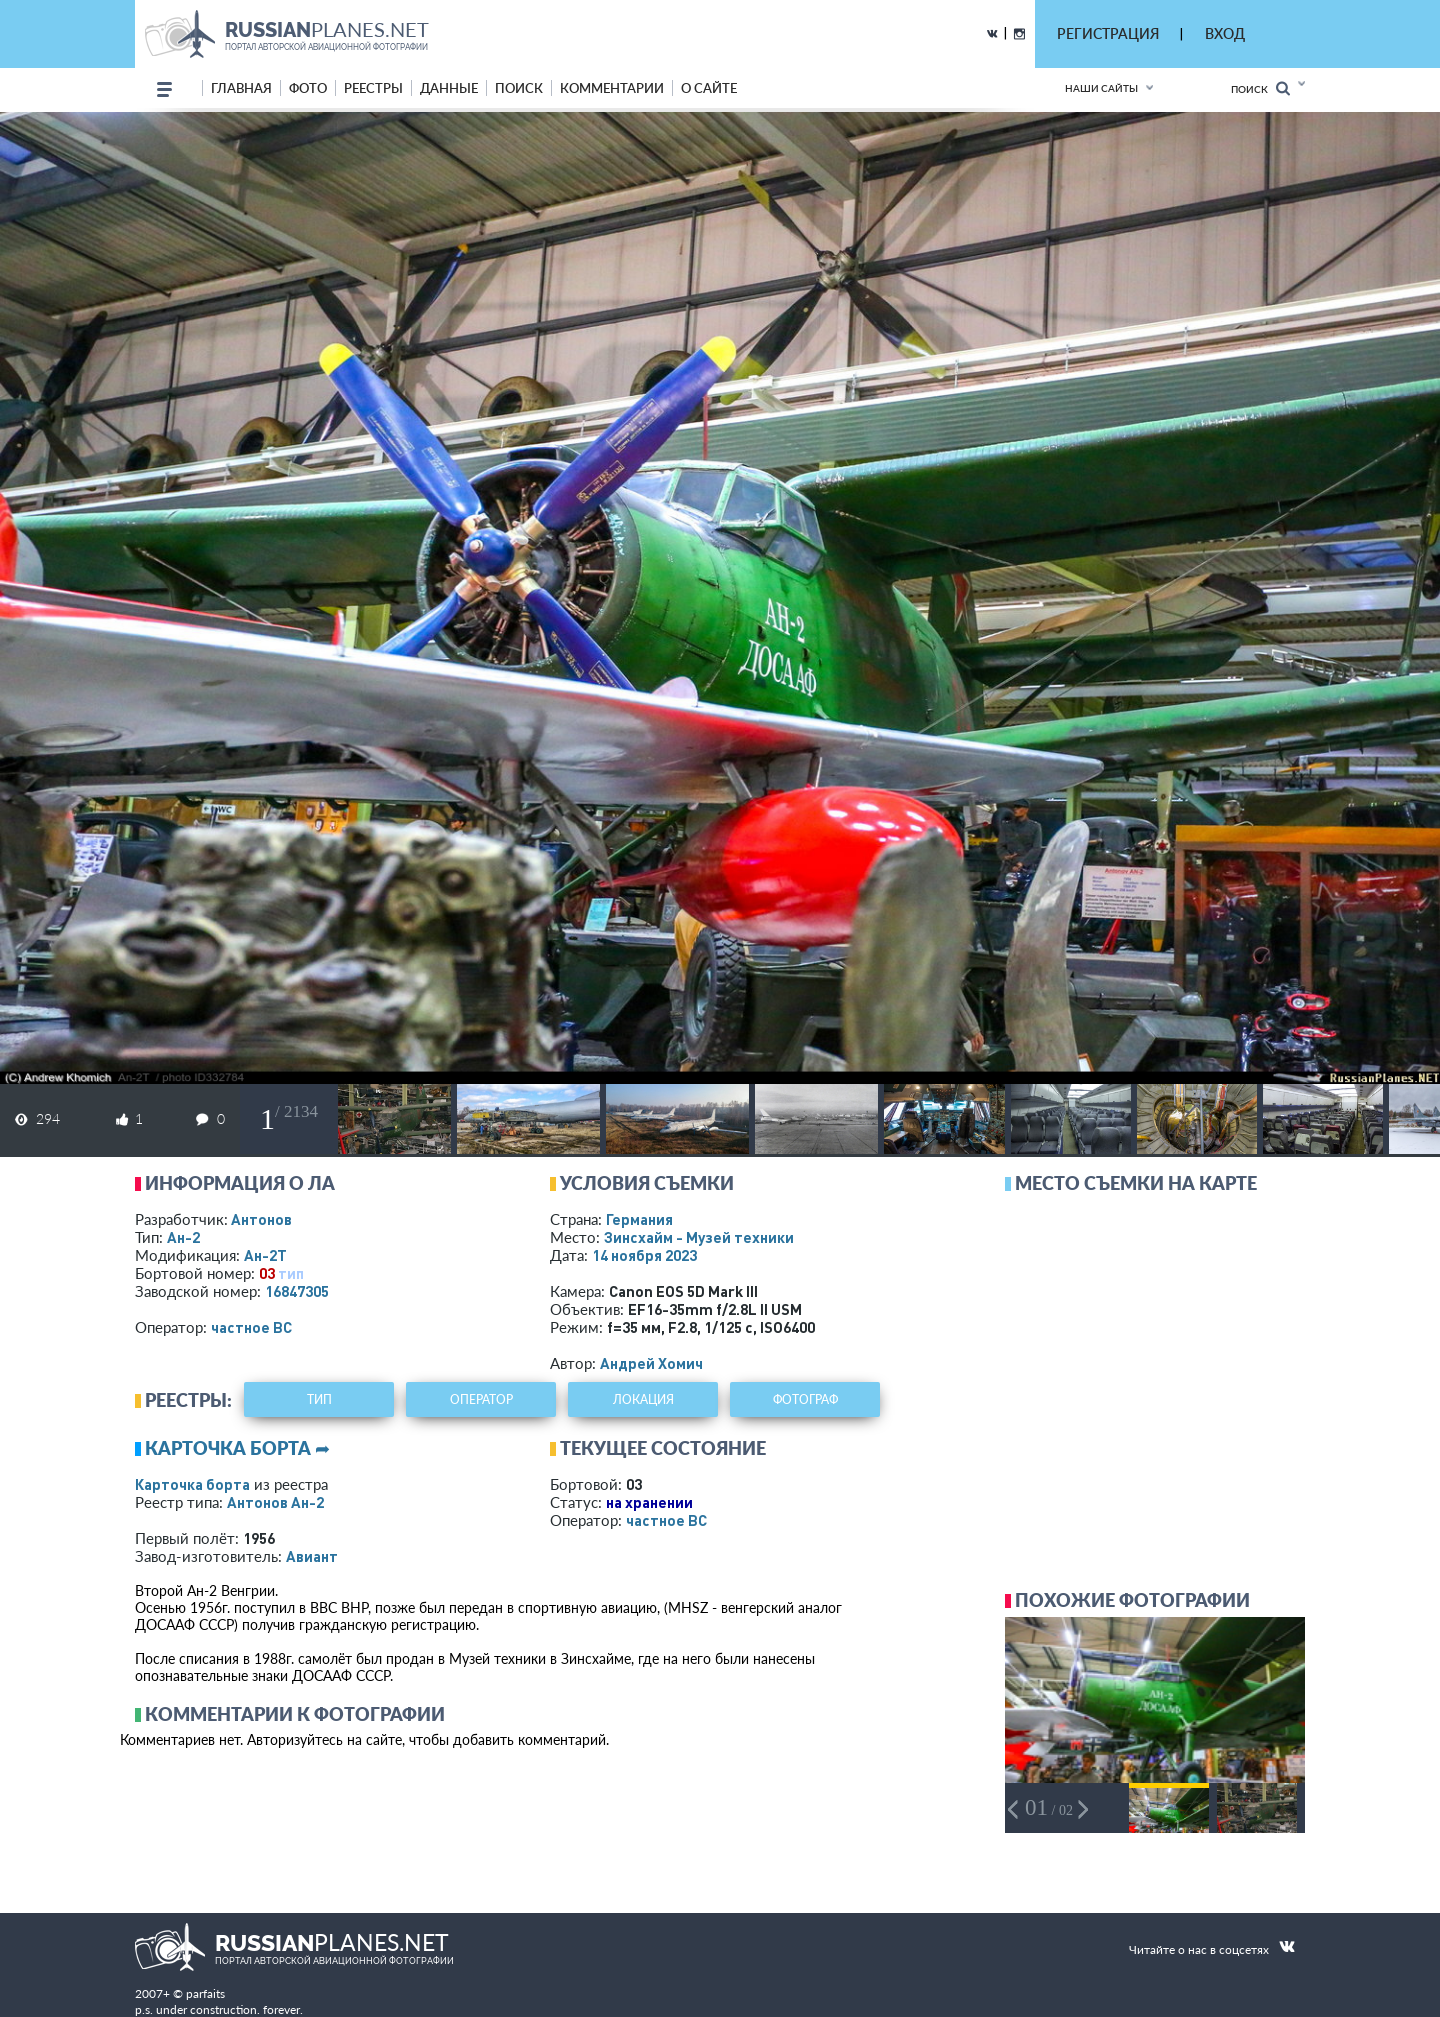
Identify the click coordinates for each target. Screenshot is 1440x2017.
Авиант (312, 1556)
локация (643, 1399)
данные (449, 88)
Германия (639, 1219)
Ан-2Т (265, 1255)
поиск (519, 88)
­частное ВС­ (251, 1327)
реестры (373, 88)
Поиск (1260, 88)
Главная (241, 88)
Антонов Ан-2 (275, 1502)
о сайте (709, 88)
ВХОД (1225, 33)
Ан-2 (183, 1237)
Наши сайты (1101, 88)
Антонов (261, 1219)
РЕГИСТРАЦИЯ (1108, 33)
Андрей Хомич (651, 1363)
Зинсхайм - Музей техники (699, 1237)
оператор (481, 1399)
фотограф (805, 1399)
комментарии (612, 88)
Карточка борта (192, 1484)
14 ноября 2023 (644, 1255)
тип (291, 1273)
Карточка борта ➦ (237, 1448)
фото (308, 88)
